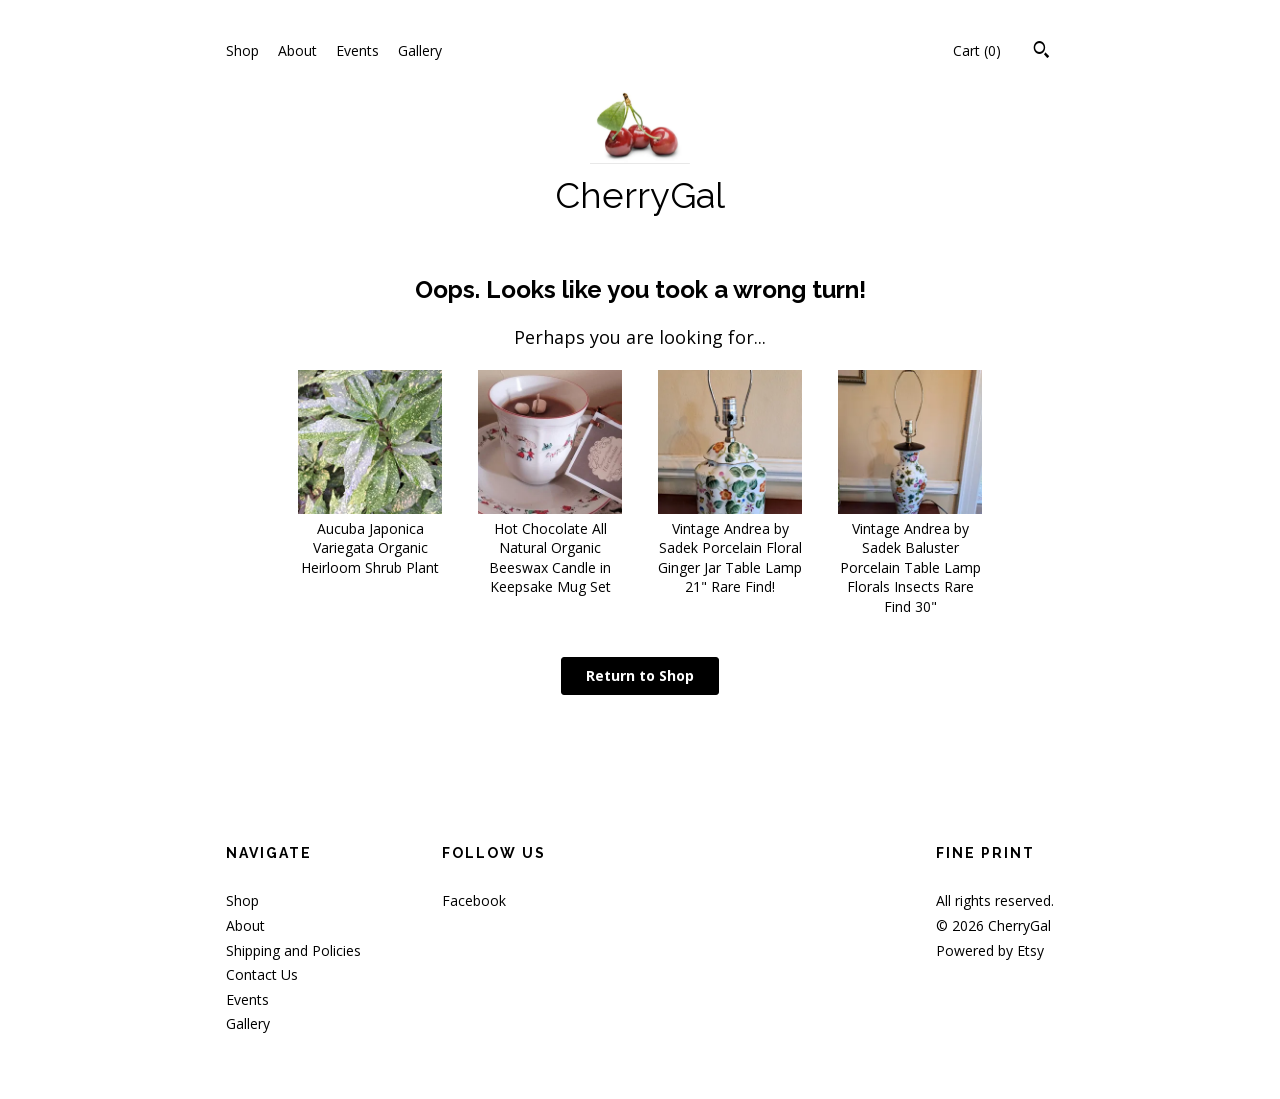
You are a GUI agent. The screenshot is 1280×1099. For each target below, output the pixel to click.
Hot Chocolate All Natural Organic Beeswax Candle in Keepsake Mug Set (550, 547)
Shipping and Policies (293, 950)
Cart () (977, 50)
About (297, 50)
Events (357, 50)
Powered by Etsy (990, 950)
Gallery (420, 50)
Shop (242, 50)
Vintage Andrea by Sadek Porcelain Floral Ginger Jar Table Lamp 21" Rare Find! (730, 547)
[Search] (1041, 52)
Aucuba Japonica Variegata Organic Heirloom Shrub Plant (370, 538)
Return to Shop (640, 675)
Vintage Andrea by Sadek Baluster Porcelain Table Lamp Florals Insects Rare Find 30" (910, 557)
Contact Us (262, 974)
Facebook (474, 900)
